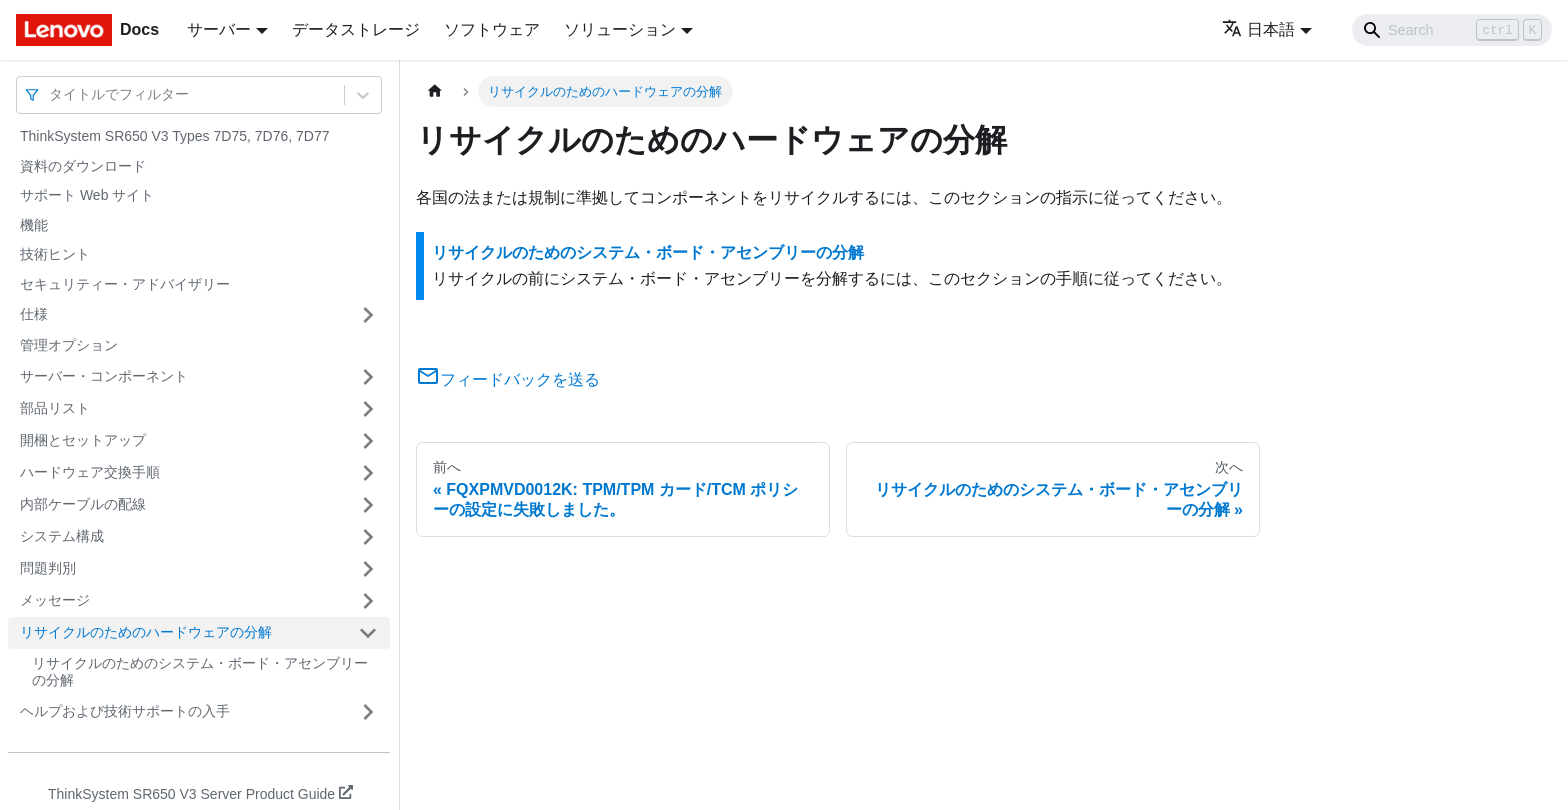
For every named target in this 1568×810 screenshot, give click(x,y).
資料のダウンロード (83, 166)
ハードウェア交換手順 (90, 472)
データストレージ (356, 29)
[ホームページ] (435, 91)
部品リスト (55, 408)
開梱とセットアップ (83, 440)
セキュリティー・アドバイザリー (125, 284)
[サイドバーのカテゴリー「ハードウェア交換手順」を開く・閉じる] (368, 473)
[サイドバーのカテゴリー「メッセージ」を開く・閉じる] (368, 601)
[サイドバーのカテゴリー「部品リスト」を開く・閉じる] (368, 409)
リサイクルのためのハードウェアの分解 (146, 632)
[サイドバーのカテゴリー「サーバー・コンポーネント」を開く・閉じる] (368, 377)
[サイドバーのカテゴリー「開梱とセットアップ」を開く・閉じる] (368, 441)
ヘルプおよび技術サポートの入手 (125, 711)
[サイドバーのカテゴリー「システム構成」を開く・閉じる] (368, 537)
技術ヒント (55, 254)
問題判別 (48, 568)
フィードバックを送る (508, 379)
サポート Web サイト (87, 195)
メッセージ (55, 600)
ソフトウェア (492, 29)
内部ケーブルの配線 (83, 504)
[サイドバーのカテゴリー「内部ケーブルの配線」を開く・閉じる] (368, 505)
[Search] (1452, 30)
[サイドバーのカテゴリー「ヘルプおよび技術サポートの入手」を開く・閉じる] (368, 712)
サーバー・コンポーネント (104, 376)
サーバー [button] (219, 29)
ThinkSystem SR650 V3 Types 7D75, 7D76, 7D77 (174, 136)
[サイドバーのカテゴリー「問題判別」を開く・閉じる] (368, 569)
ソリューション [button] (620, 29)
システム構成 (62, 536)
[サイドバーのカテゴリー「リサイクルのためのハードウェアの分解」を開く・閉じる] (368, 633)
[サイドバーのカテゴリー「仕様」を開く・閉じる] (368, 315)
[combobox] (51, 94)
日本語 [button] (1258, 29)
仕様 (34, 314)
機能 (34, 225)
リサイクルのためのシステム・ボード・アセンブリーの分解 (200, 672)
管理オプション (69, 345)
